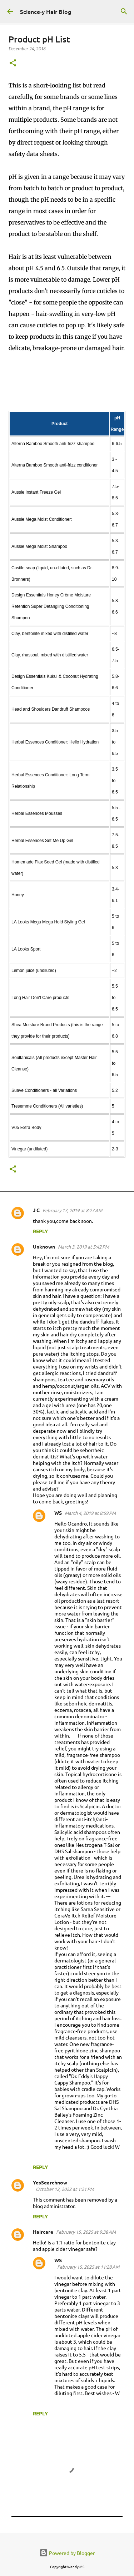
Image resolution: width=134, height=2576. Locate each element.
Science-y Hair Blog (45, 11)
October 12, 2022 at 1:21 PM (65, 2189)
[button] (13, 63)
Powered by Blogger (67, 2553)
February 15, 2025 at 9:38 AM (86, 2232)
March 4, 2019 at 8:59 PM (90, 1513)
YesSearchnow (50, 2182)
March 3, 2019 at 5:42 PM (83, 1247)
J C (36, 1210)
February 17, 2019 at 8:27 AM (72, 1210)
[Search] (124, 11)
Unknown (44, 1246)
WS (58, 1512)
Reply (40, 1231)
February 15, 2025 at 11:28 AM (88, 2267)
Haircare (43, 2231)
